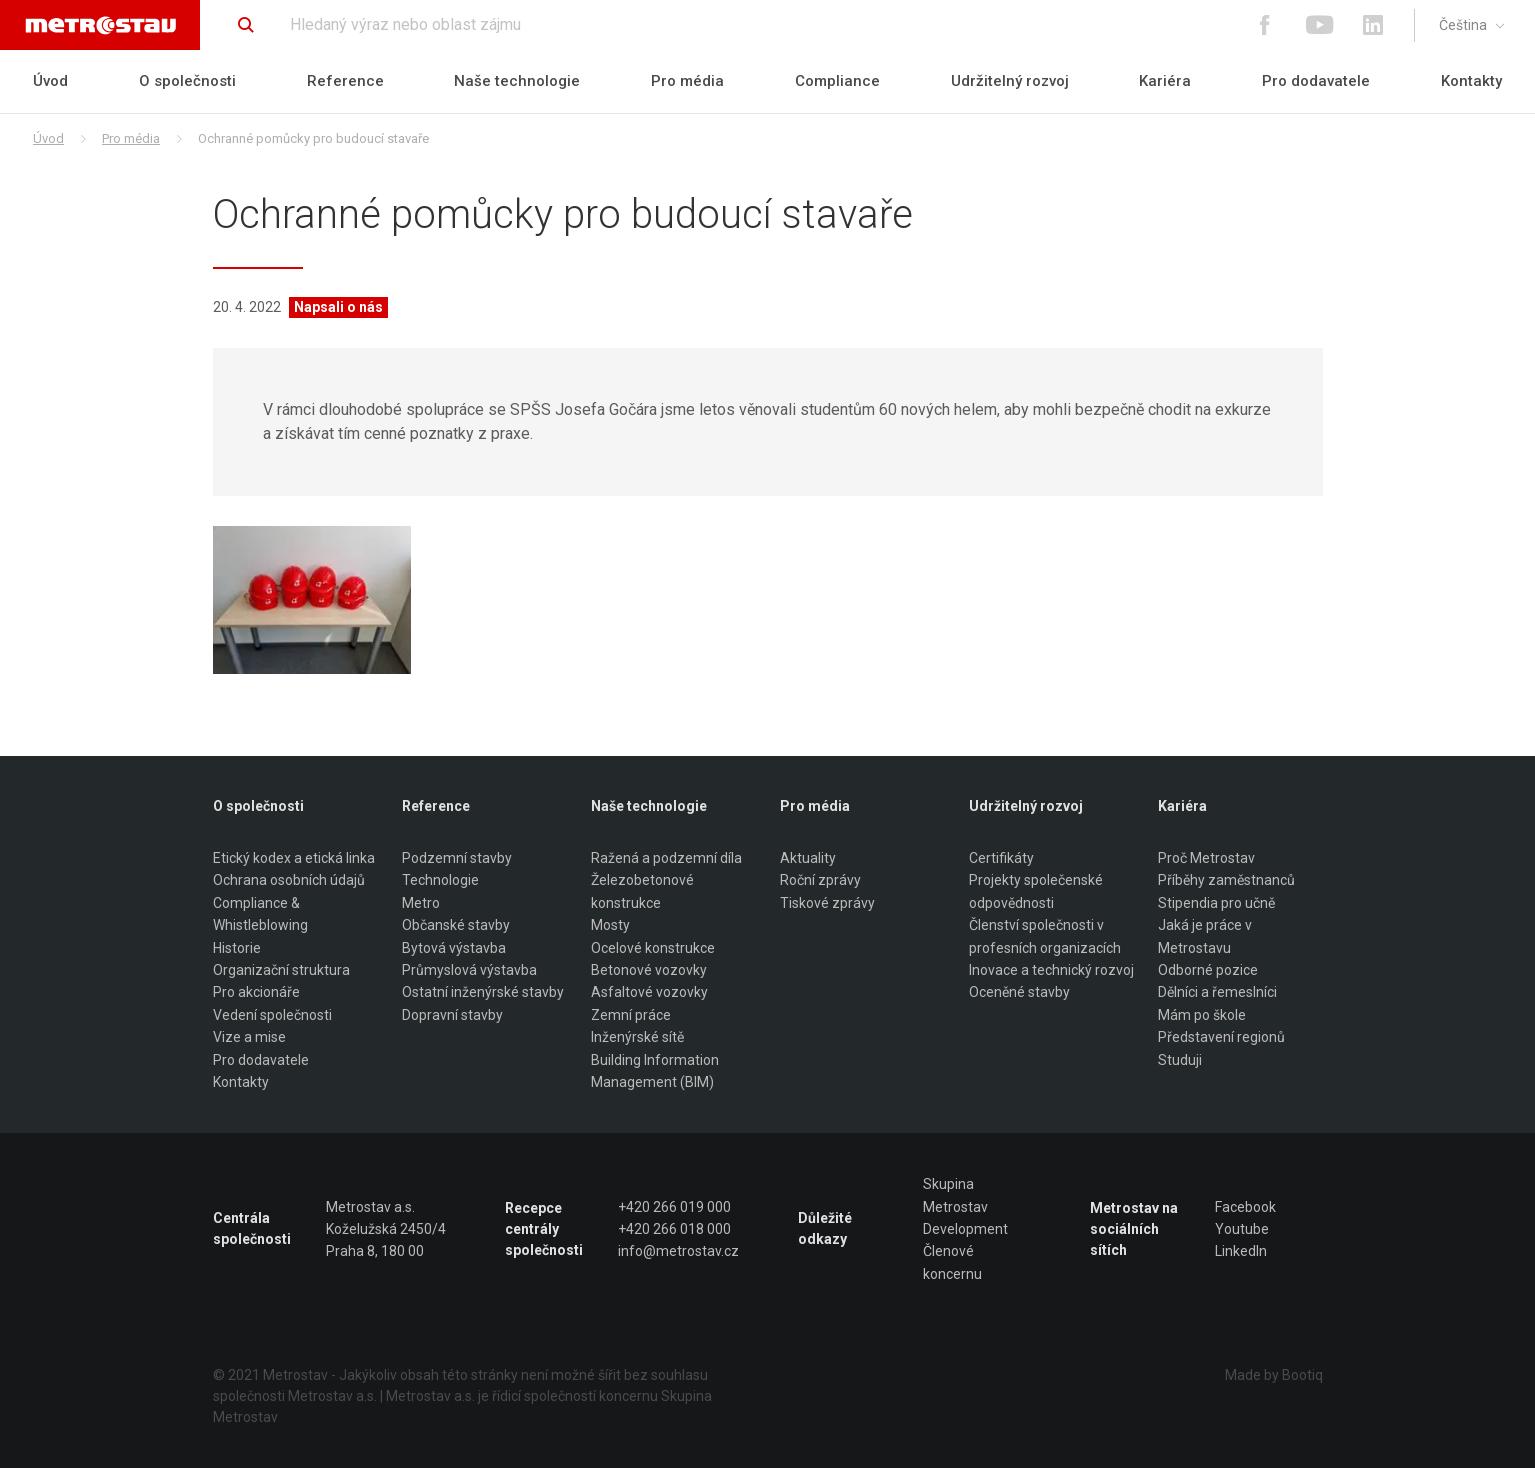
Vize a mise (249, 1037)
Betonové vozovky (649, 970)
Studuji (1180, 1060)
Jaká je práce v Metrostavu (1205, 936)
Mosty (610, 925)
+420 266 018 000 (674, 1229)
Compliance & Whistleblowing (260, 914)
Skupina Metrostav (955, 1195)
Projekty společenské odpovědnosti (1036, 891)
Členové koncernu (952, 1262)
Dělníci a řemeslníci (1217, 992)
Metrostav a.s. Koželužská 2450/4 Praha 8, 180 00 (386, 1229)
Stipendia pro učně (1216, 903)
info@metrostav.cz (678, 1251)
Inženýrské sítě (637, 1037)
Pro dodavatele (1316, 81)
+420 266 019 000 (674, 1207)
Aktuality (808, 858)
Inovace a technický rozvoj (1051, 970)
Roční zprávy (820, 880)
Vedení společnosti (272, 1015)
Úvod (50, 81)
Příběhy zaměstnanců (1226, 880)
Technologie (440, 880)
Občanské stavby (456, 925)
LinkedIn (1241, 1251)
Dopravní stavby (452, 1015)
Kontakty (1471, 81)
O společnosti (187, 81)
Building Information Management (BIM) (655, 1071)
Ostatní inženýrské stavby (483, 992)
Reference (345, 81)
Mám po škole (1202, 1015)
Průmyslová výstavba (469, 970)
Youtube (1242, 1229)
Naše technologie (517, 81)
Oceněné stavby (1019, 992)
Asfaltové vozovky (649, 992)
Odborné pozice (1208, 970)
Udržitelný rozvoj (1010, 81)
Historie (237, 948)
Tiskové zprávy (827, 903)
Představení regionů (1221, 1037)
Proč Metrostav (1206, 858)
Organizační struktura (281, 970)
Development (965, 1229)
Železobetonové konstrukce (642, 891)
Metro (421, 903)
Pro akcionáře (256, 992)
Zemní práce (631, 1015)
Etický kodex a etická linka (294, 858)
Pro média (687, 81)
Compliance (837, 81)
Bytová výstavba (454, 948)
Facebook (1245, 1207)
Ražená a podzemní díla (666, 858)
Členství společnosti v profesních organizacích (1045, 936)
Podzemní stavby (457, 858)
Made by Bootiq (1274, 1375)
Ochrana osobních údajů (289, 880)
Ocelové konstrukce (653, 948)
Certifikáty (1001, 858)
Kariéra (1165, 81)
